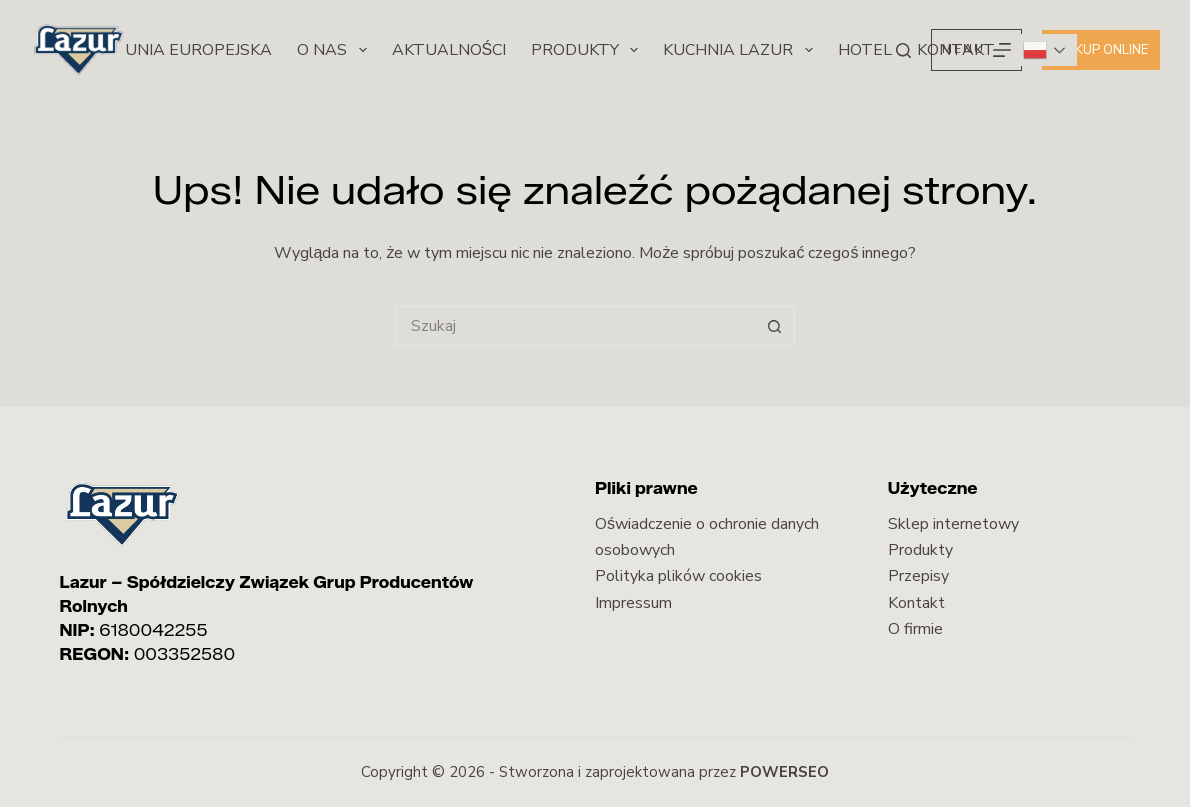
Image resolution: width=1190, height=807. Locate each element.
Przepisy (918, 576)
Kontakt (916, 603)
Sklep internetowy (953, 524)
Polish (1035, 50)
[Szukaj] (903, 50)
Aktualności (449, 50)
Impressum (633, 603)
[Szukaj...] (575, 326)
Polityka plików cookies (678, 576)
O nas (335, 50)
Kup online (1101, 50)
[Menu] (976, 50)
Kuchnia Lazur (741, 50)
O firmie (915, 629)
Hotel (865, 50)
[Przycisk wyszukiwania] (775, 326)
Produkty (588, 50)
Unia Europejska (198, 50)
